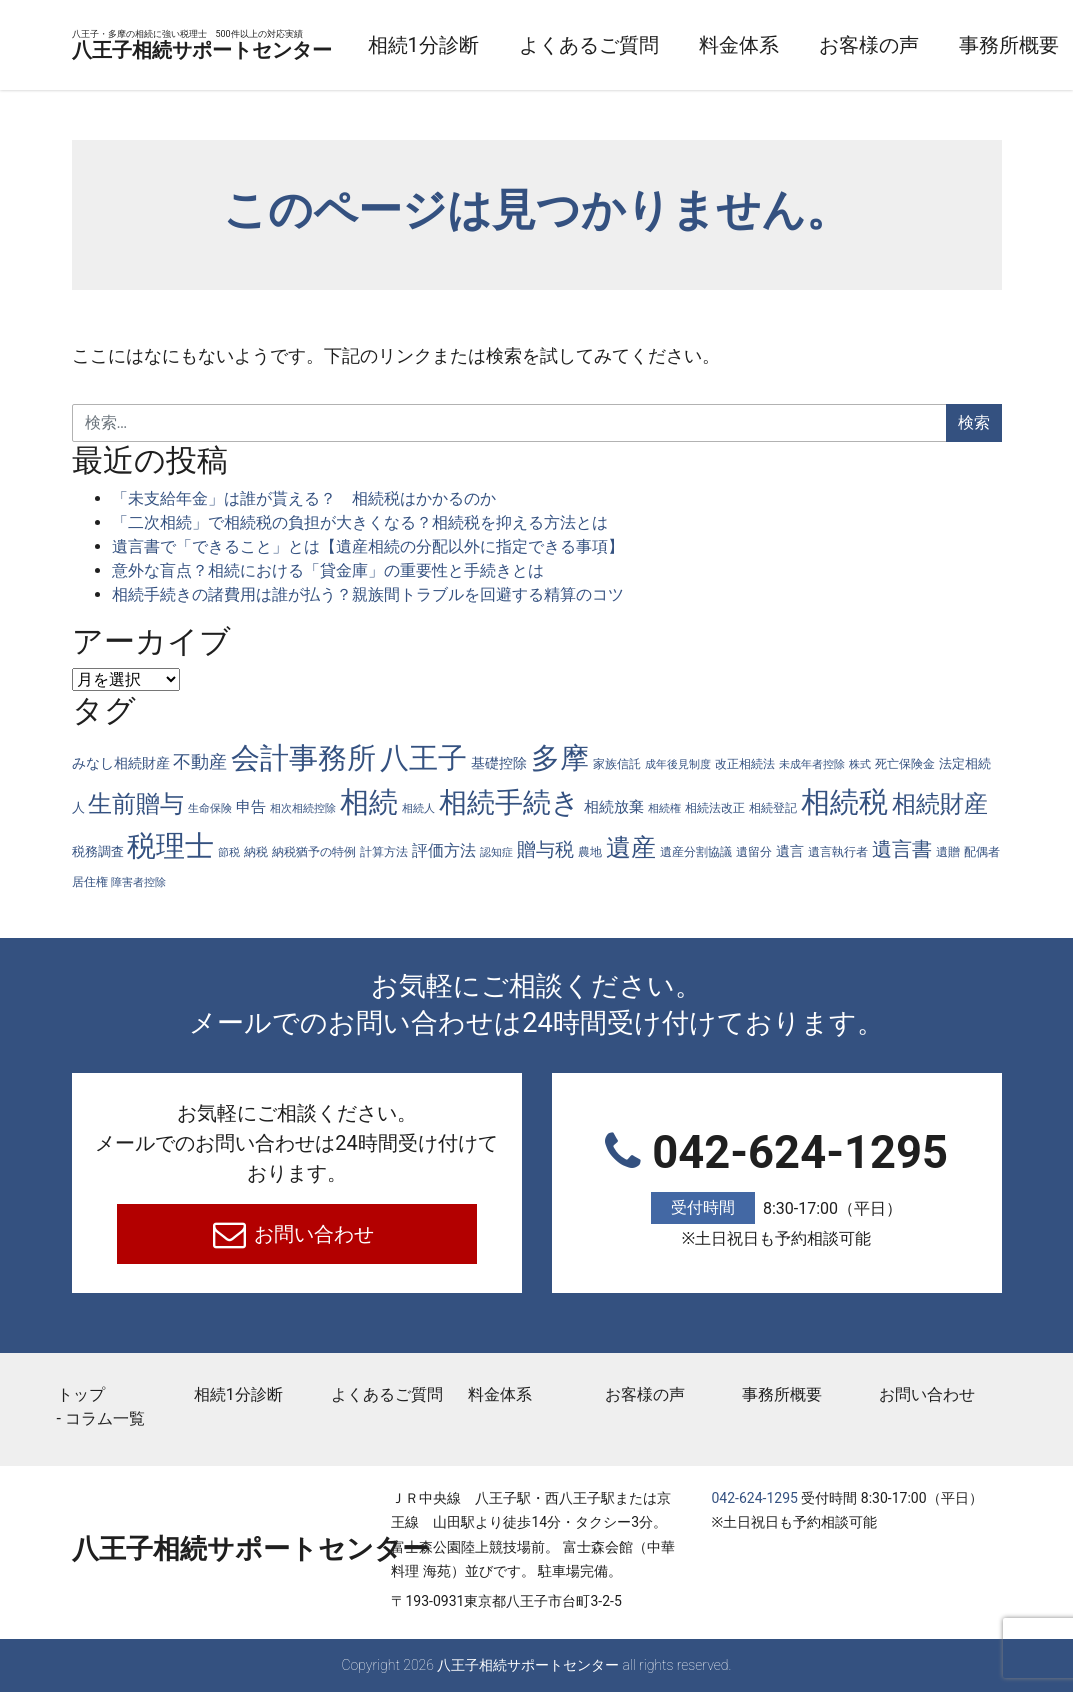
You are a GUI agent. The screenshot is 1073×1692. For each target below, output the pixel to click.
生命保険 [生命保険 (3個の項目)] (210, 808)
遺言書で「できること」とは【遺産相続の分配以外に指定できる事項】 (368, 546)
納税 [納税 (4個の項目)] (256, 852)
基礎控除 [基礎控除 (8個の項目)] (499, 763)
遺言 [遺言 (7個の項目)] (790, 851)
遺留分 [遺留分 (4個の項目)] (754, 852)
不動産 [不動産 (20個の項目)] (200, 761)
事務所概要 (782, 1394)
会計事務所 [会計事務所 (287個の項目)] (303, 758)
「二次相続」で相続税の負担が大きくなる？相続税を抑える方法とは (360, 522)
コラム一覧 (105, 1418)
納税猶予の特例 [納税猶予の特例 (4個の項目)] (314, 852)
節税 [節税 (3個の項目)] (229, 852)
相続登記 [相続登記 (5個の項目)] (773, 807)
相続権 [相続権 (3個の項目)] (664, 808)
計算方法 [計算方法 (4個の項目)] (384, 852)
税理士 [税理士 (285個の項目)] (170, 846)
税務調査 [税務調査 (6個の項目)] (98, 851)
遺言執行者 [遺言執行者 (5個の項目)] (838, 851)
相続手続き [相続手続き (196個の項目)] (509, 802)
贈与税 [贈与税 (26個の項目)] (545, 849)
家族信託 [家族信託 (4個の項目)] (617, 764)
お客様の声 (966, 45)
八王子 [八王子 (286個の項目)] (423, 758)
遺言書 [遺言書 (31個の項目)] (902, 849)
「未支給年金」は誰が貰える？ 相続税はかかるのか (304, 498)
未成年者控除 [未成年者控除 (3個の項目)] (812, 764)
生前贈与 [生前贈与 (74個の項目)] (136, 804)
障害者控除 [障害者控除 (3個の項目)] (138, 882)
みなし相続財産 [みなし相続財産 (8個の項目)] (121, 763)
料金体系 (836, 45)
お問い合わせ (311, 1234)
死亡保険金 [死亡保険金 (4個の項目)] (905, 764)
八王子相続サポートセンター (250, 46)
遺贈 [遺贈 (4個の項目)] (948, 852)
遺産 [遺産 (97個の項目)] (631, 847)
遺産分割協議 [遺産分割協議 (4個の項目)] (696, 852)
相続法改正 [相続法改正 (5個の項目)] (715, 807)
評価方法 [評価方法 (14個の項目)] (444, 850)
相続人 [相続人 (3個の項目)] (418, 808)
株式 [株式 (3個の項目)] (860, 764)
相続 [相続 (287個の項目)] (369, 802)
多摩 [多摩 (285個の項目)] (560, 758)
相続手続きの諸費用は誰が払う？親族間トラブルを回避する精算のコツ (368, 594)
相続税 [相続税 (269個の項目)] (844, 802)
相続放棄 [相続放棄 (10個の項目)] (614, 807)
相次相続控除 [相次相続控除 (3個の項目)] (303, 808)
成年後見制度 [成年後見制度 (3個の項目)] (678, 764)
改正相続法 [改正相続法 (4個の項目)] (745, 764)
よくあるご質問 (686, 45)
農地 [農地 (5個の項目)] (590, 851)
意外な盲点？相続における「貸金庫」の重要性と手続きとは (328, 570)
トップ (81, 1394)
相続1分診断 (520, 45)
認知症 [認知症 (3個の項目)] (496, 852)
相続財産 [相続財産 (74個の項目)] (940, 804)
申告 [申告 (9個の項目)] (251, 807)
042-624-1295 (777, 1189)
